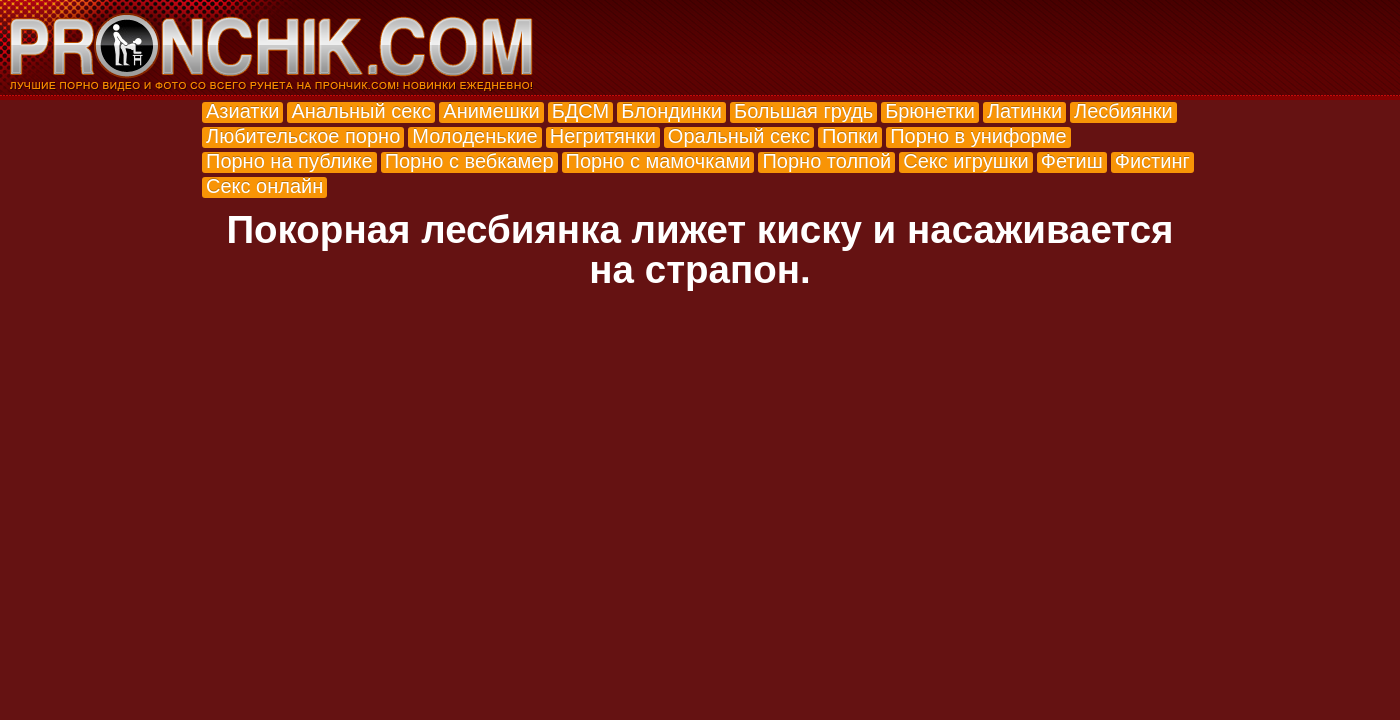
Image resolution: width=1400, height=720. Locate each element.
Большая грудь (803, 111)
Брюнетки (930, 111)
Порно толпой (826, 161)
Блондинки (671, 111)
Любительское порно (303, 136)
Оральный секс (739, 136)
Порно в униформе (978, 136)
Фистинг (1152, 161)
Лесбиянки (1123, 111)
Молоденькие (474, 136)
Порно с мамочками (658, 161)
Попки (850, 136)
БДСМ (581, 111)
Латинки (1024, 111)
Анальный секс (361, 111)
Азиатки (242, 111)
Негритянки (603, 136)
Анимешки (491, 111)
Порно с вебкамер (469, 161)
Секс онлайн (264, 186)
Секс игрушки (965, 161)
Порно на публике (289, 161)
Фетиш (1072, 161)
